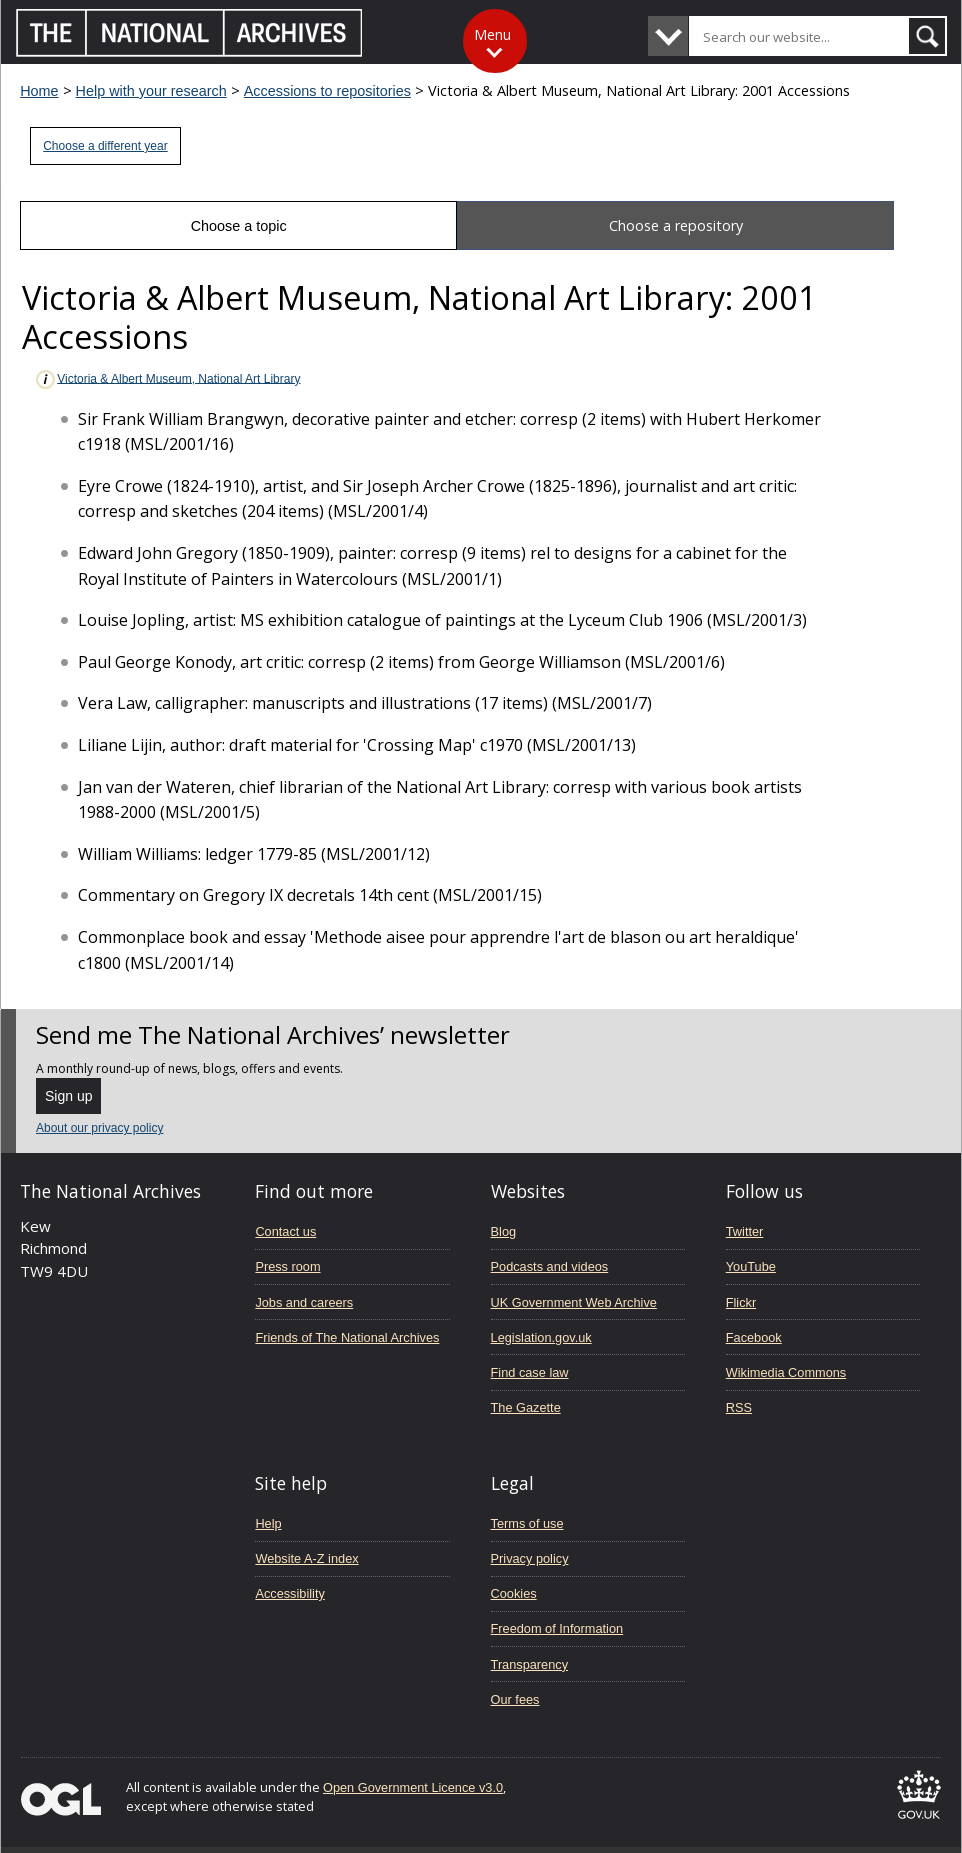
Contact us (285, 1231)
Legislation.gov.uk (541, 1337)
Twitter (745, 1231)
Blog (504, 1231)
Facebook (754, 1337)
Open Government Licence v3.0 (413, 1787)
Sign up (68, 1096)
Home (39, 91)
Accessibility (289, 1593)
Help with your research (151, 91)
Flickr (741, 1302)
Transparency (529, 1664)
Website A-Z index (306, 1558)
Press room (287, 1266)
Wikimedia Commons (786, 1372)
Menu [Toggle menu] (492, 34)
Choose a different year (105, 146)
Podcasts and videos (550, 1266)
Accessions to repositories (327, 91)
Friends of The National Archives (347, 1337)
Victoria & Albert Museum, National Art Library (167, 379)
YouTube (751, 1266)
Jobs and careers (304, 1302)
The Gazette (526, 1407)
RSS (739, 1407)
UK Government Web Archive (574, 1302)
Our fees (515, 1699)
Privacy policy (530, 1558)
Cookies (514, 1593)
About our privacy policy (99, 1128)
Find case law (530, 1372)
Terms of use (527, 1523)
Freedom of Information (557, 1628)
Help (268, 1523)
